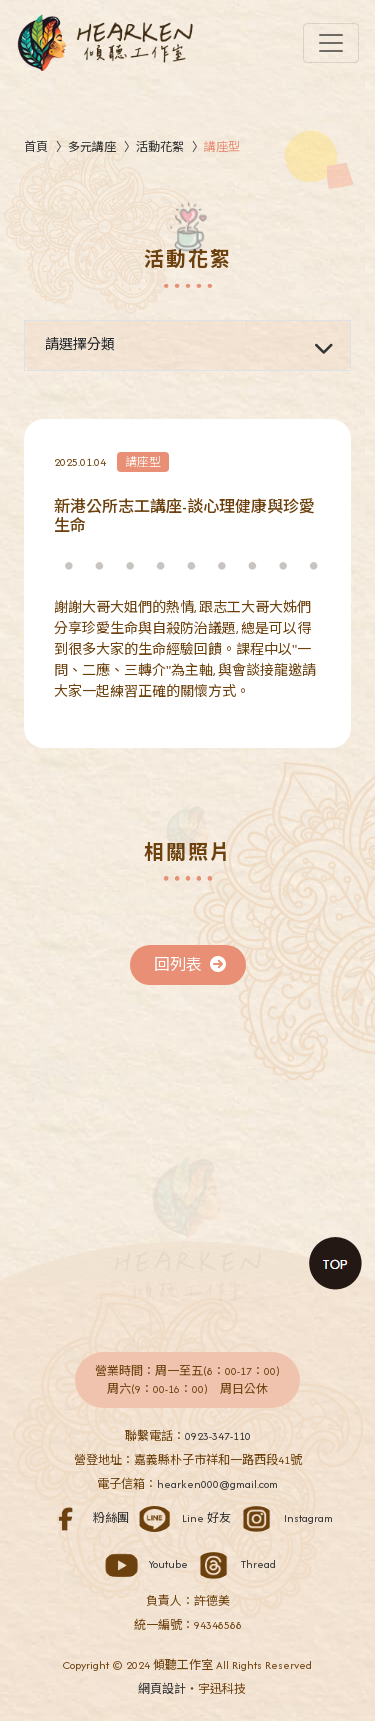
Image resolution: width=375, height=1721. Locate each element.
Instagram (283, 1518)
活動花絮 (160, 147)
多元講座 (92, 147)
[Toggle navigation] (331, 43)
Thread (233, 1564)
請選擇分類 (80, 344)
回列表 (190, 964)
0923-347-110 (218, 1436)
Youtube (143, 1564)
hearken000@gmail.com (217, 1484)
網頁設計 (162, 1689)
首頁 (36, 147)
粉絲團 (86, 1518)
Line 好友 (181, 1518)
